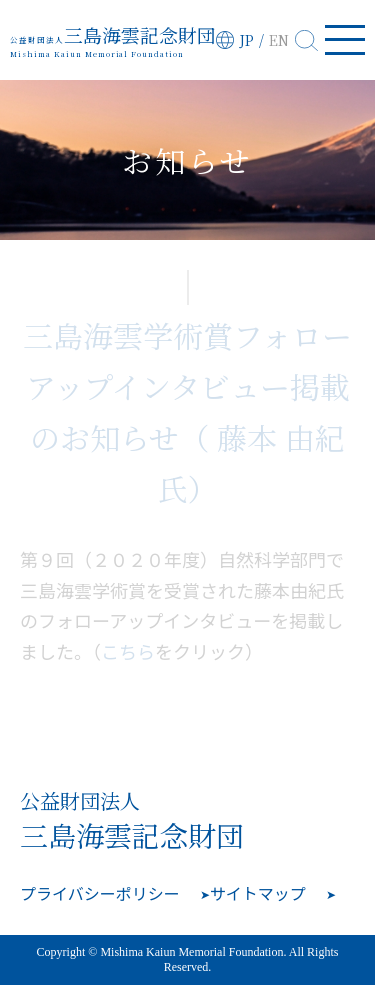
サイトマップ (258, 893)
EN (279, 40)
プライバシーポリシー (100, 893)
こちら (128, 651)
